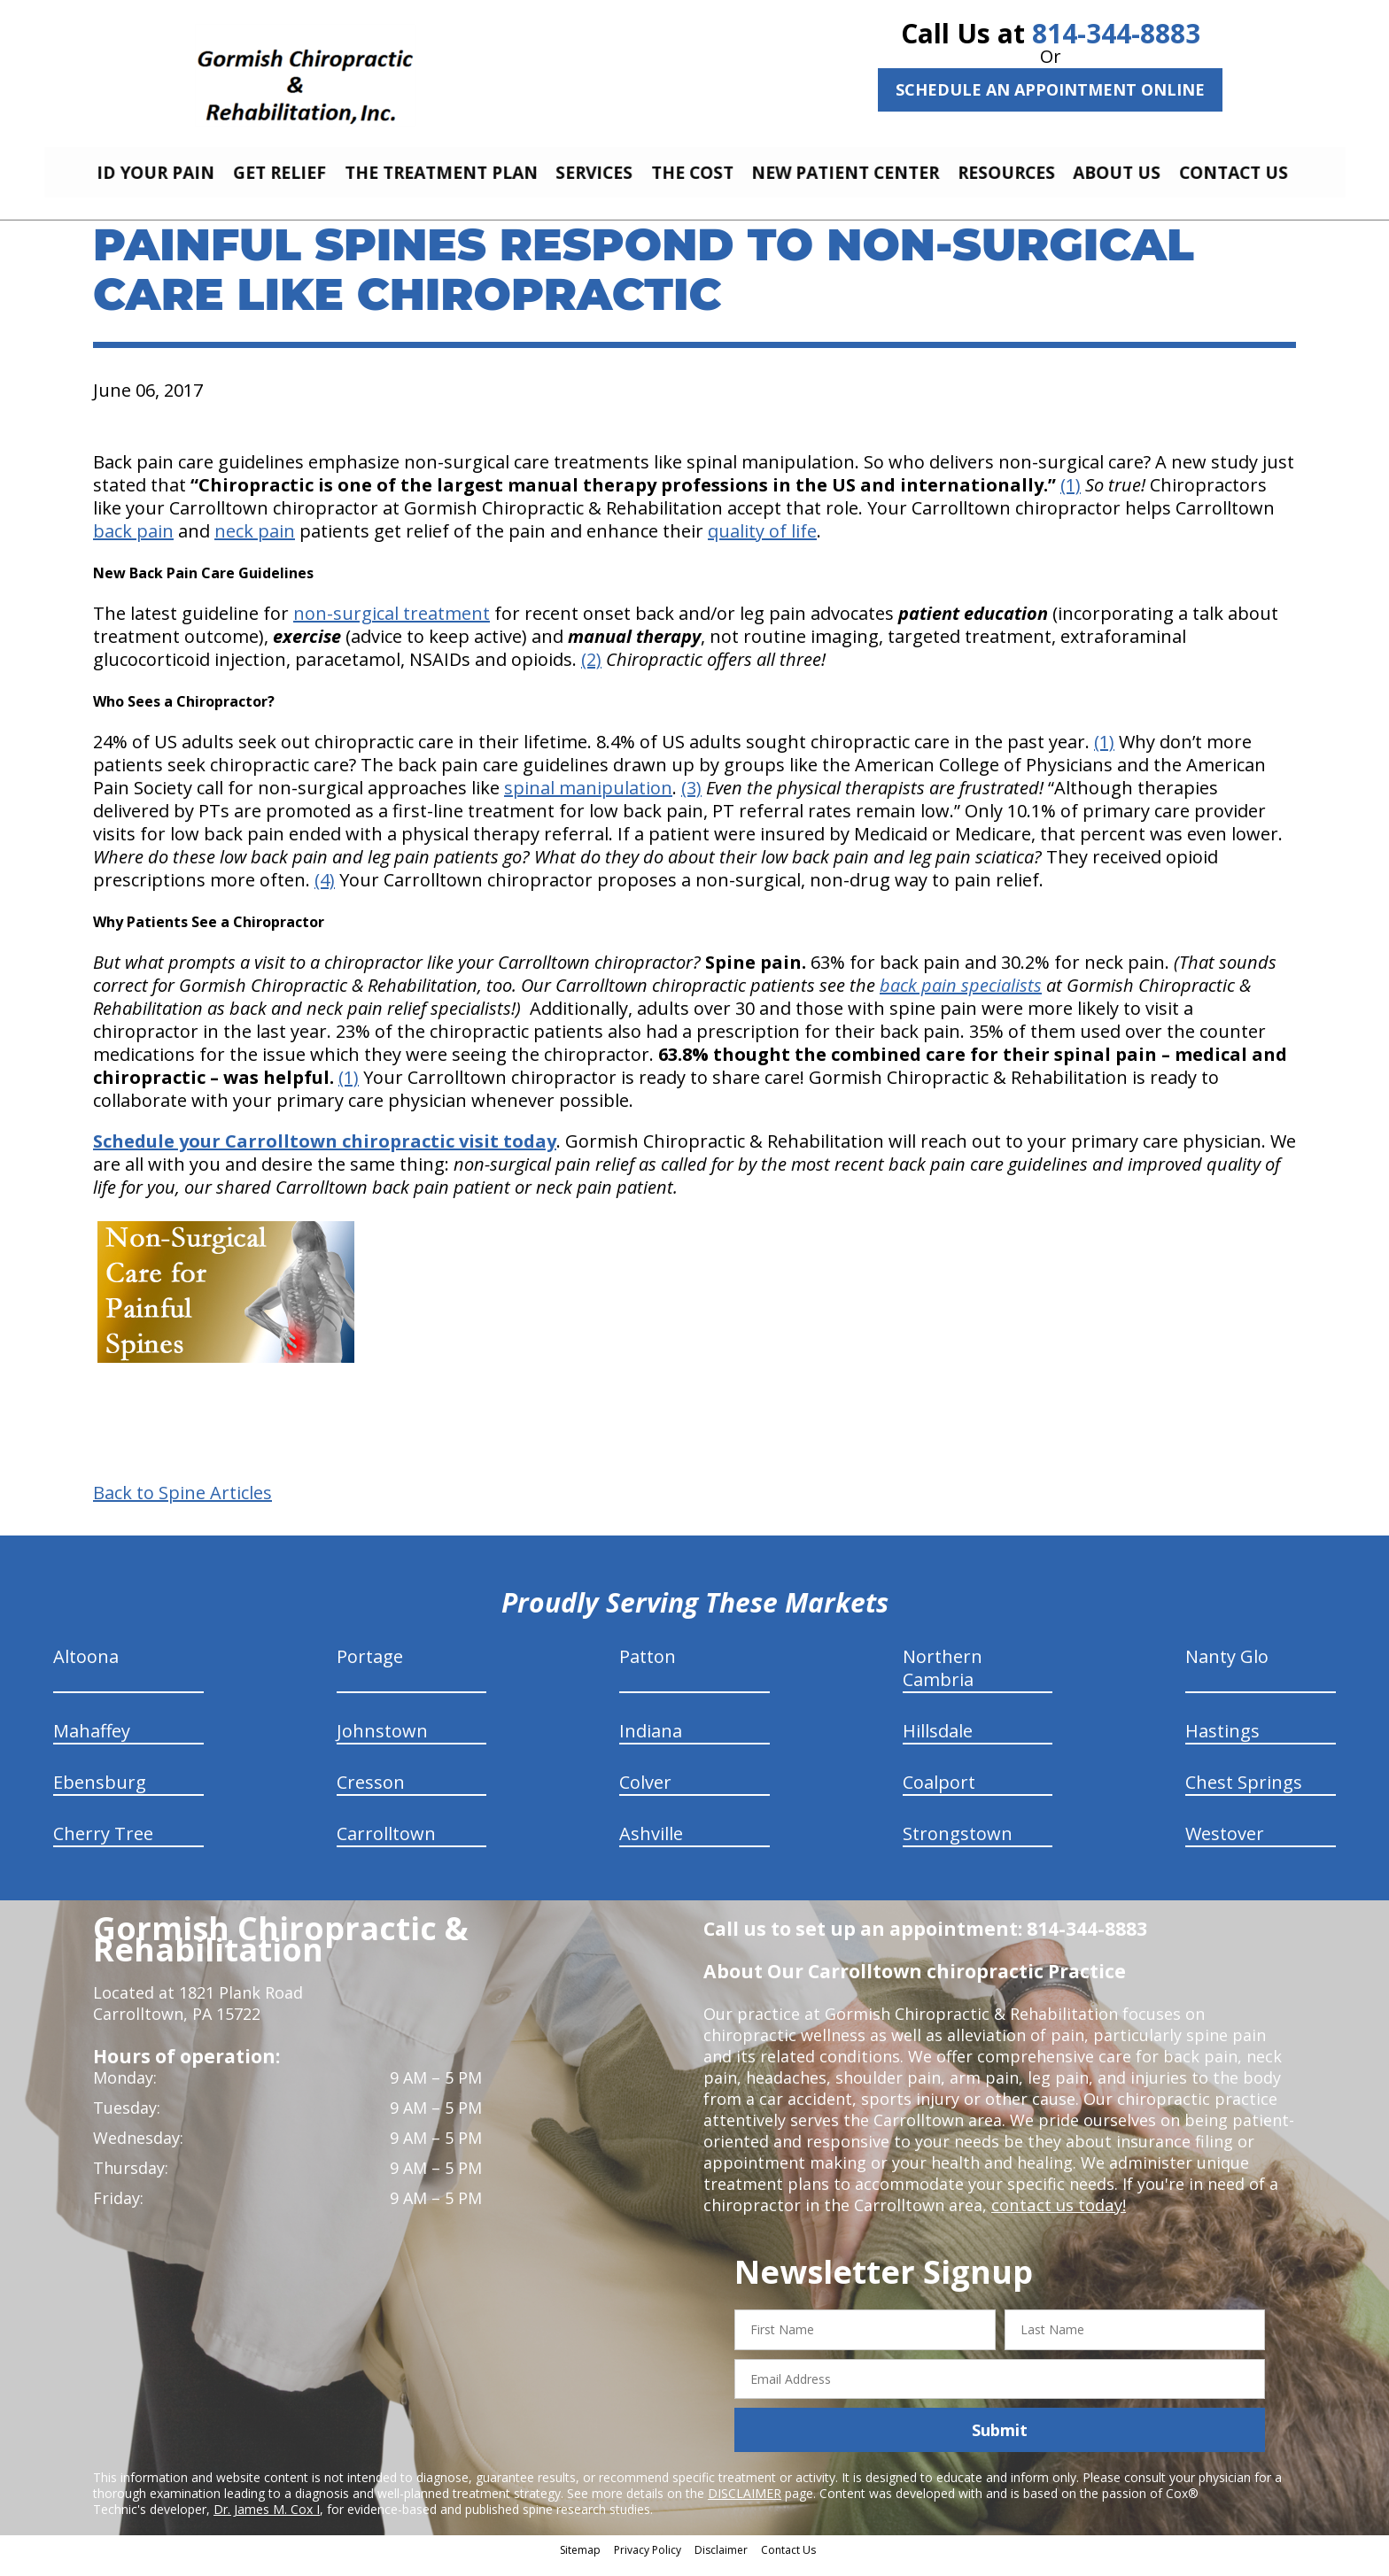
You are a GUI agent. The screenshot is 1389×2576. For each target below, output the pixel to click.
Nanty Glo (1227, 1670)
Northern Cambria (942, 1681)
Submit (1000, 2443)
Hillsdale (938, 1744)
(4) (324, 893)
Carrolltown (386, 1847)
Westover (1224, 1847)
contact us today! (1057, 2218)
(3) (691, 801)
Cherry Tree (103, 1847)
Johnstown (382, 1744)
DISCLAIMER (744, 2506)
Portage (370, 1670)
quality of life (762, 544)
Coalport (939, 1795)
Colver (645, 1795)
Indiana (650, 1744)
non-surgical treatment (391, 626)
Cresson (371, 1795)
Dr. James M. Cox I (266, 2522)
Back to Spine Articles (182, 1506)
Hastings (1222, 1744)
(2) (591, 673)
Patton (647, 1670)
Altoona (86, 1670)
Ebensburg (99, 1795)
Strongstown (958, 1847)
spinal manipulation (588, 801)
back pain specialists (961, 998)
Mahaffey (91, 1744)
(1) (1070, 498)
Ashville (651, 1847)
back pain (133, 544)
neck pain (254, 544)
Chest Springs (1243, 1795)
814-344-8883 (1116, 33)
